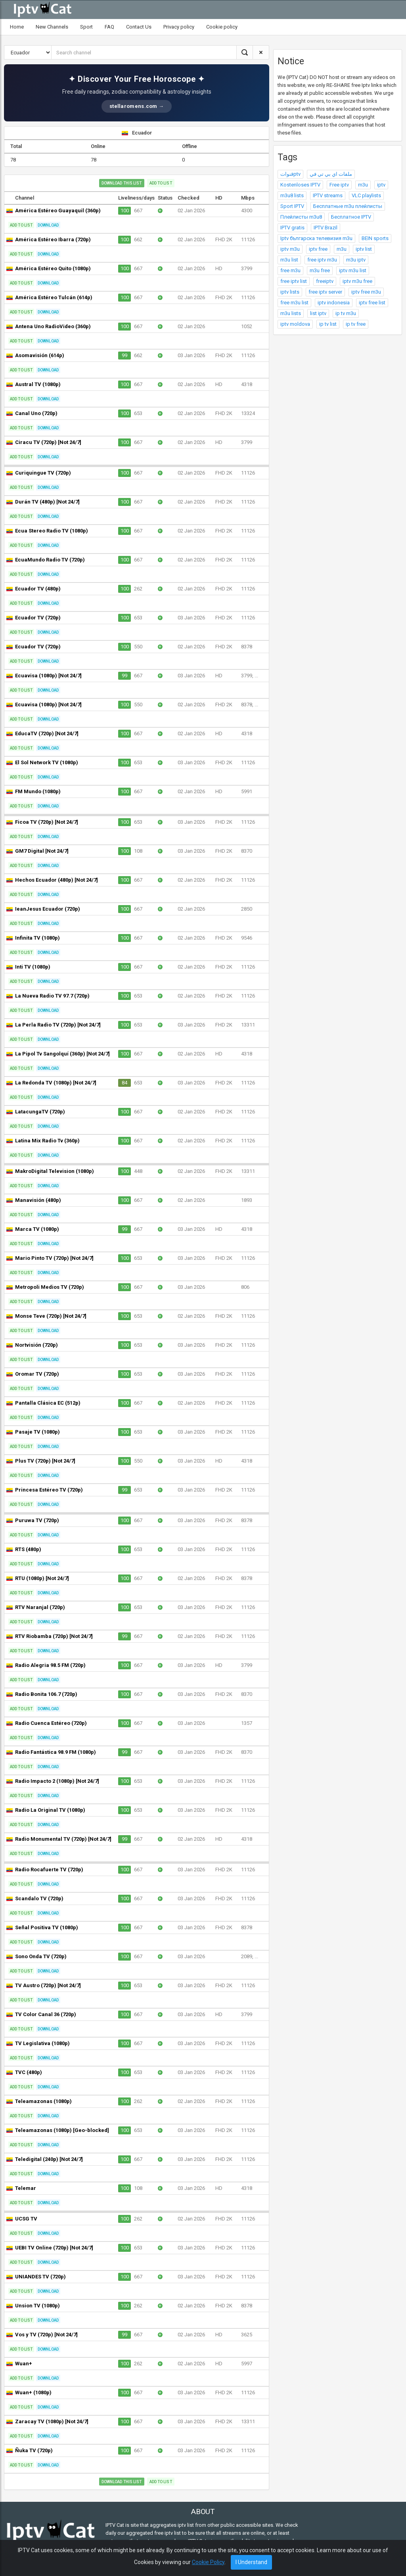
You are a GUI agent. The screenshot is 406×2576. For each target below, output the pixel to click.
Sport (86, 27)
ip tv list (328, 324)
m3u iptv (356, 260)
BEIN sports (375, 238)
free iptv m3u (322, 260)
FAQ (109, 27)
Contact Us (138, 27)
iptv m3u (290, 249)
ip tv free (356, 324)
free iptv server (325, 292)
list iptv (318, 313)
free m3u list (294, 303)
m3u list (289, 260)
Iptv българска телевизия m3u (316, 238)
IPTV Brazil (325, 228)
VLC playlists (366, 195)
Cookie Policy (208, 2562)
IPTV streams (328, 195)
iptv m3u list (352, 270)
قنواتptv (290, 174)
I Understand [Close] (251, 2562)
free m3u (290, 270)
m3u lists (290, 313)
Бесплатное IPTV (351, 217)
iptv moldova (295, 324)
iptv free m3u (366, 292)
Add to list (160, 183)
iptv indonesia (334, 303)
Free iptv (339, 185)
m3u (363, 185)
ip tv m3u (345, 313)
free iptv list (293, 281)
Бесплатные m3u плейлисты (347, 206)
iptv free (318, 249)
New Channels (52, 27)
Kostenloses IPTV (300, 185)
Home (17, 27)
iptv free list (372, 303)
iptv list (364, 249)
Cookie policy (221, 27)
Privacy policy (178, 27)
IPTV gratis (292, 228)
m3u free (320, 270)
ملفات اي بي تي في (331, 174)
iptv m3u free (357, 281)
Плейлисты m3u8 (301, 217)
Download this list (122, 183)
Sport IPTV (292, 206)
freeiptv (324, 281)
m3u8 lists (292, 195)
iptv (381, 185)
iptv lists (289, 292)
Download (48, 225)
